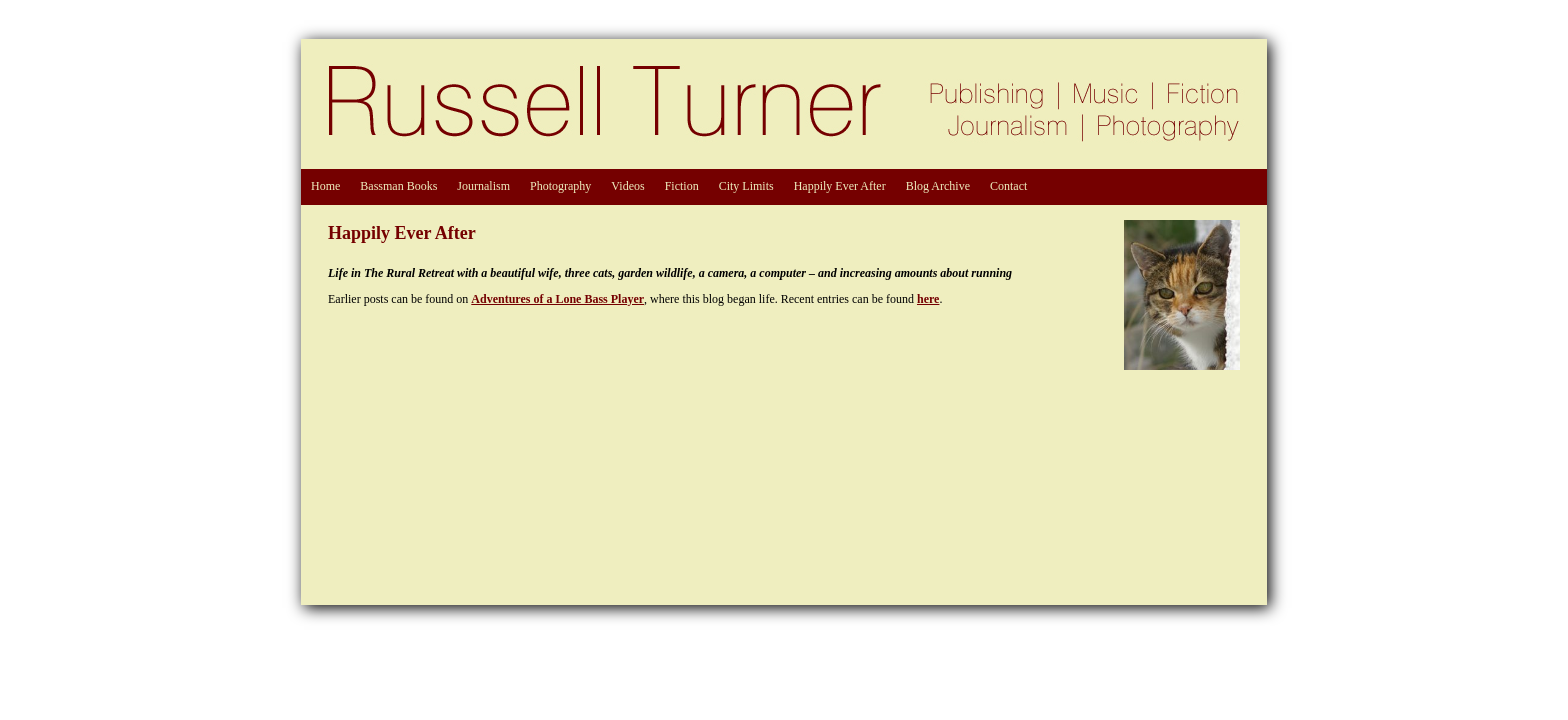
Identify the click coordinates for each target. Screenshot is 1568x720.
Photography (560, 186)
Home (325, 186)
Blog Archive (938, 186)
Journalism (483, 186)
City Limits (746, 186)
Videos (627, 186)
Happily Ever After (840, 186)
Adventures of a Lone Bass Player (557, 299)
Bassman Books (398, 186)
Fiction (682, 186)
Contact (1008, 186)
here (928, 299)
